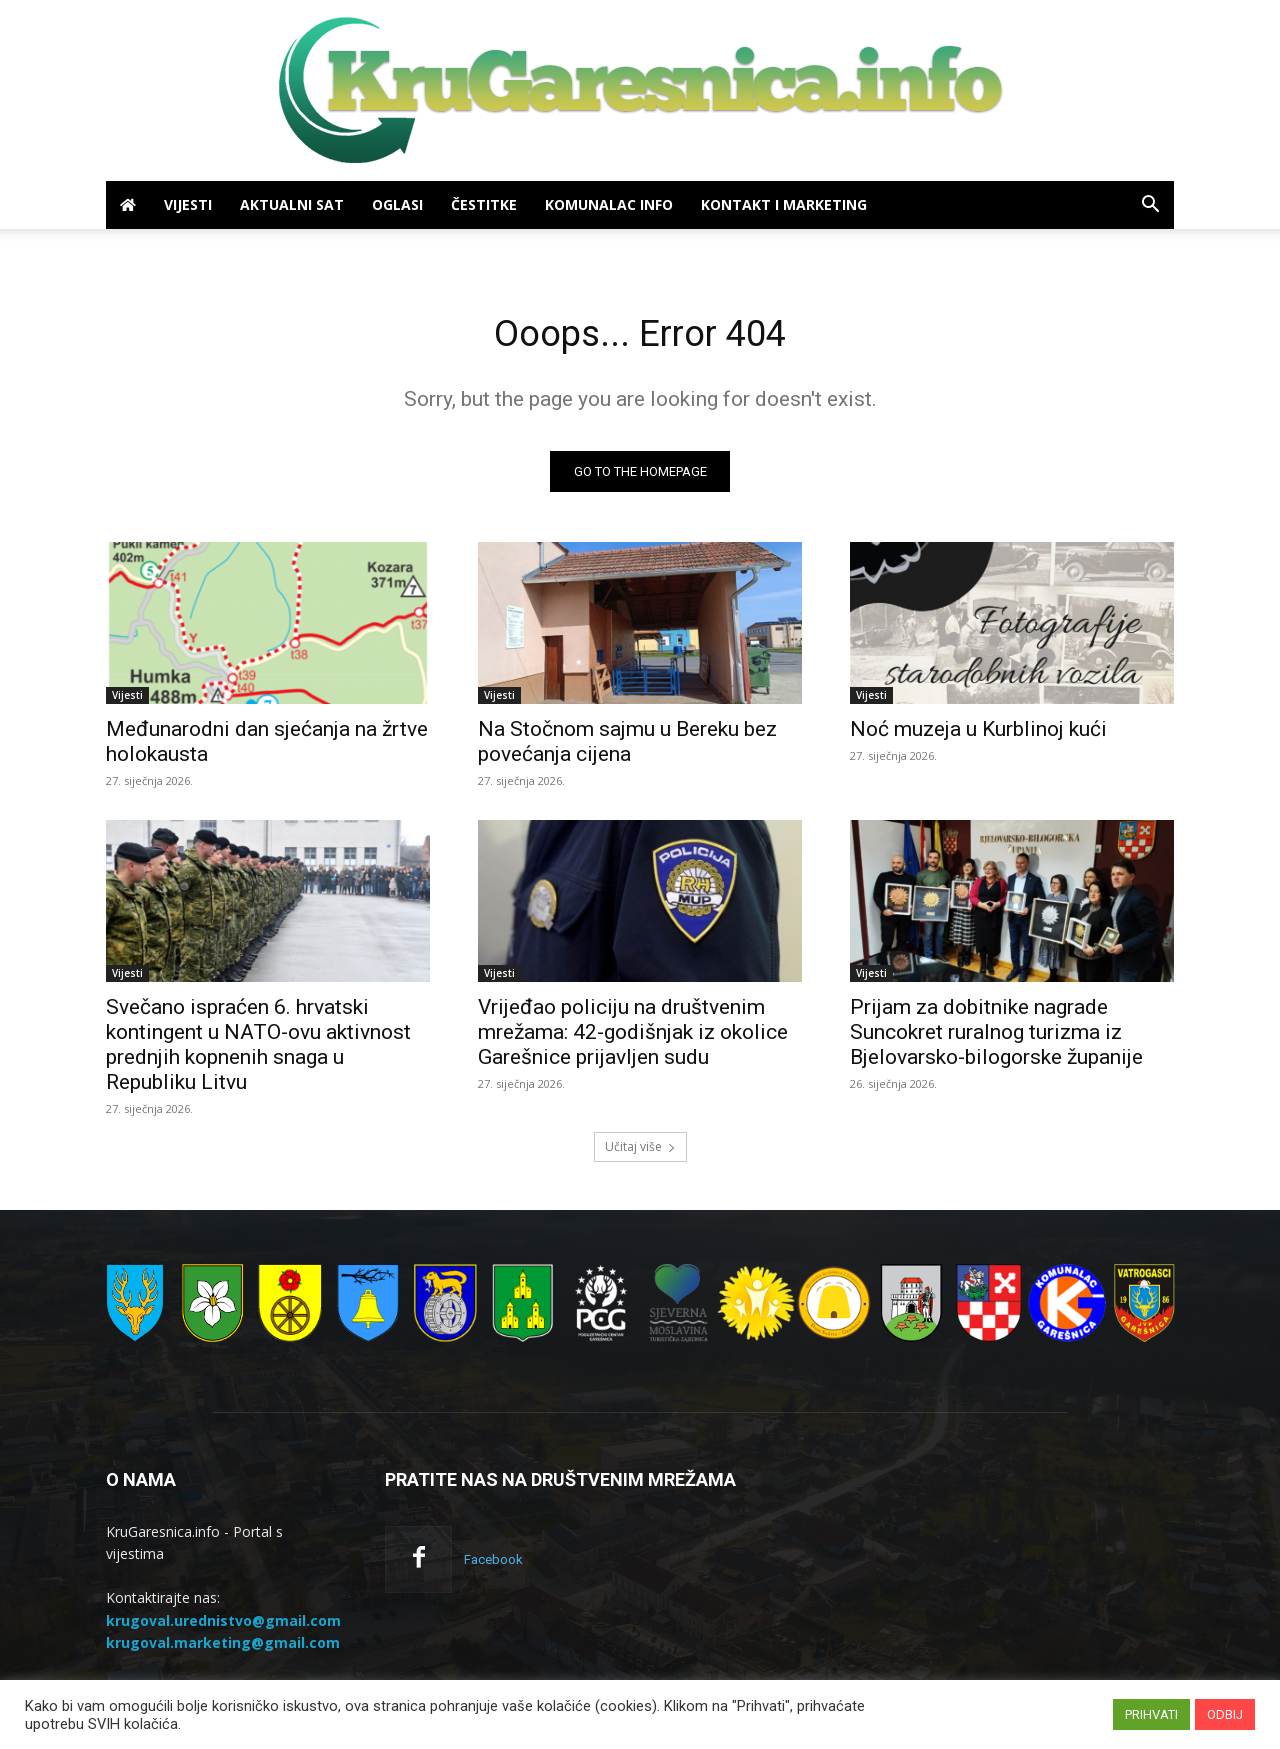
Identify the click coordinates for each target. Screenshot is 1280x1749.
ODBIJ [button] (1225, 1714)
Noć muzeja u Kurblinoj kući (978, 734)
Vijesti (188, 204)
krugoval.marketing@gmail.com (223, 1647)
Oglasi (397, 204)
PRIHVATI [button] (1151, 1714)
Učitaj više (640, 1151)
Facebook (493, 1564)
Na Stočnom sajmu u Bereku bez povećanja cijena (627, 746)
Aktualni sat (292, 204)
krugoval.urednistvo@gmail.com (223, 1625)
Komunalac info (609, 204)
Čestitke (484, 204)
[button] (1150, 206)
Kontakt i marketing (784, 204)
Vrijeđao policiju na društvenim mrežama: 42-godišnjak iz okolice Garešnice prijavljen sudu (633, 1037)
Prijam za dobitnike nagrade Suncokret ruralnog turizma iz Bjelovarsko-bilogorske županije (996, 1037)
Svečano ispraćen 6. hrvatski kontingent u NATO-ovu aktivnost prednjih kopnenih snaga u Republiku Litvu (258, 1049)
